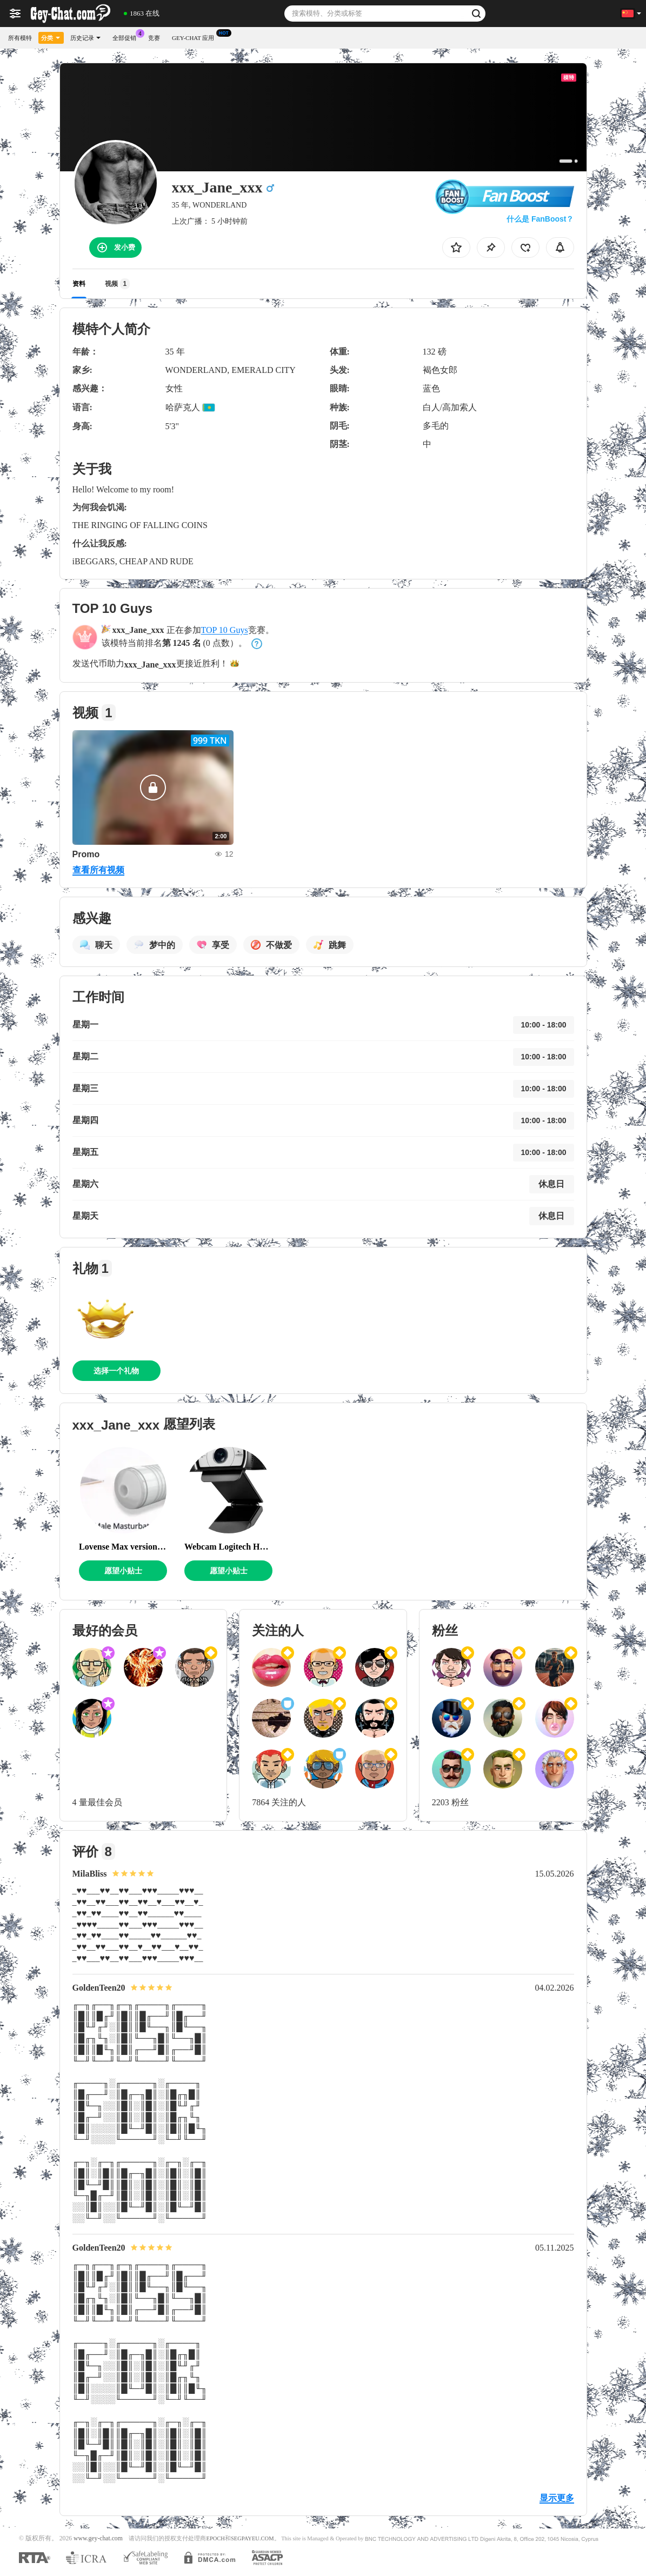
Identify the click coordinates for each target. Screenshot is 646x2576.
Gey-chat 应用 (195, 36)
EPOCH (215, 2538)
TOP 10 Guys (224, 630)
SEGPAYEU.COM (252, 2538)
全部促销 (127, 36)
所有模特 (20, 38)
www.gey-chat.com (98, 2538)
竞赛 (154, 38)
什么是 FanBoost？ (540, 219)
